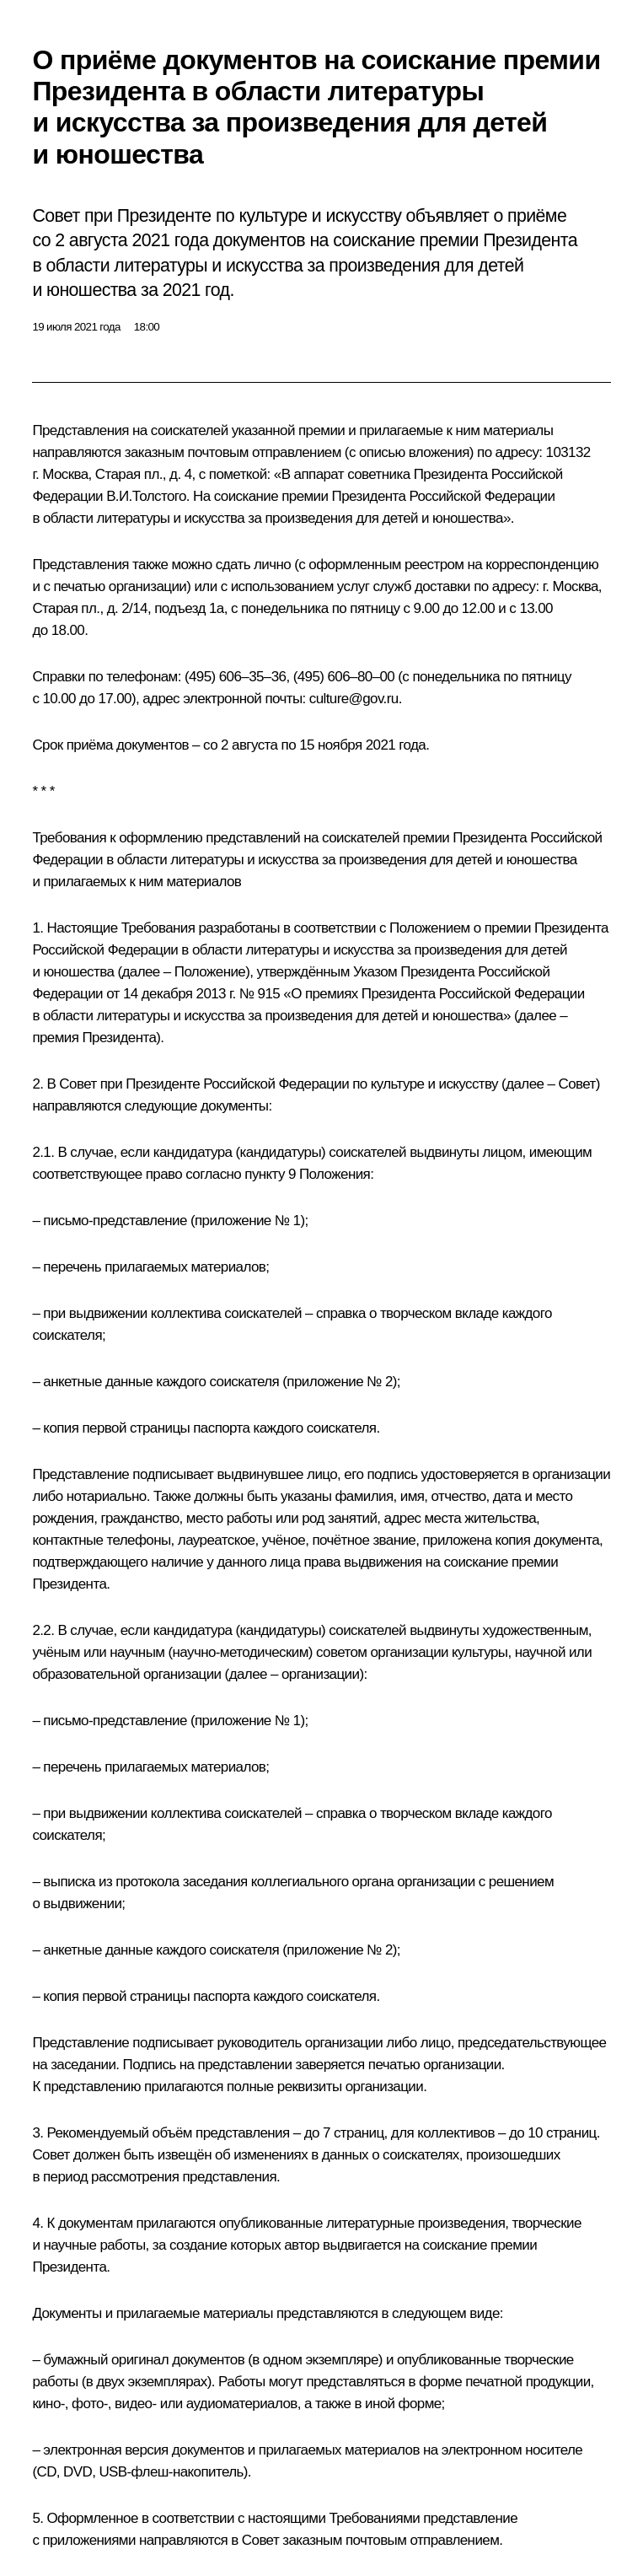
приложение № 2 (339, 1382)
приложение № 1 (247, 1221)
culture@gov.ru (354, 699)
